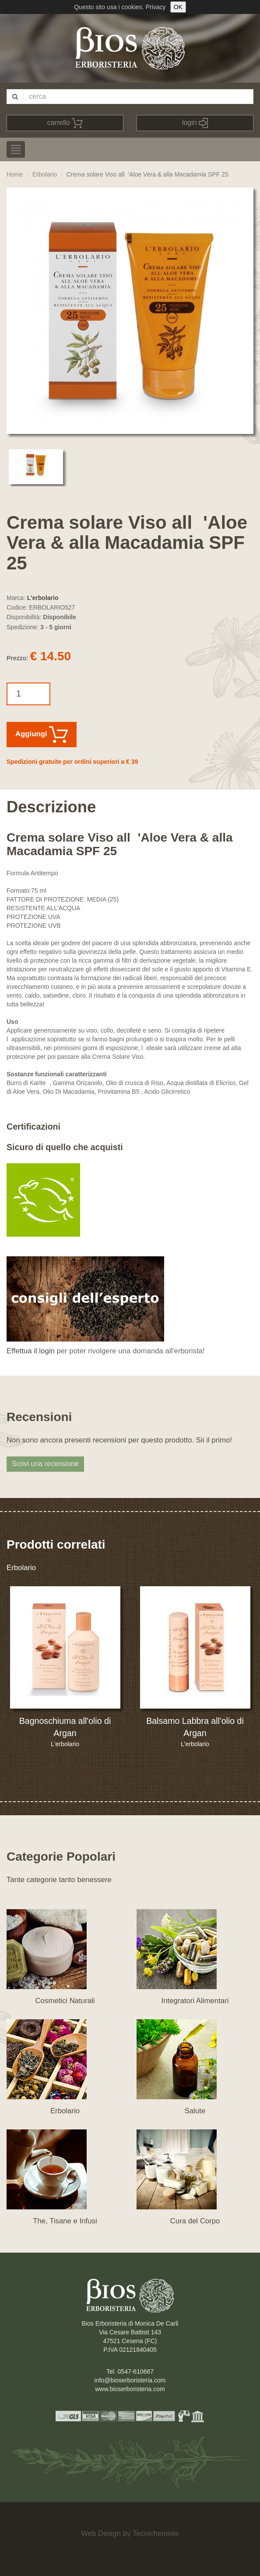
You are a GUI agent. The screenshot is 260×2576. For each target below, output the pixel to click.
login (195, 123)
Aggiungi (41, 734)
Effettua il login (31, 1351)
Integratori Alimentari (195, 2001)
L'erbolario (43, 597)
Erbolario (44, 174)
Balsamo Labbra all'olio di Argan (195, 1727)
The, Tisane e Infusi (65, 2221)
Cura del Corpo (195, 2221)
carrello (65, 123)
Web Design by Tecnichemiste (130, 2533)
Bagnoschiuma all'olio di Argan (65, 1727)
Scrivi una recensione (45, 1463)
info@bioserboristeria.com (130, 2380)
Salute (195, 2111)
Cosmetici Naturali (65, 2001)
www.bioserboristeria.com (130, 2388)
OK (178, 6)
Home (15, 174)
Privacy (156, 6)
